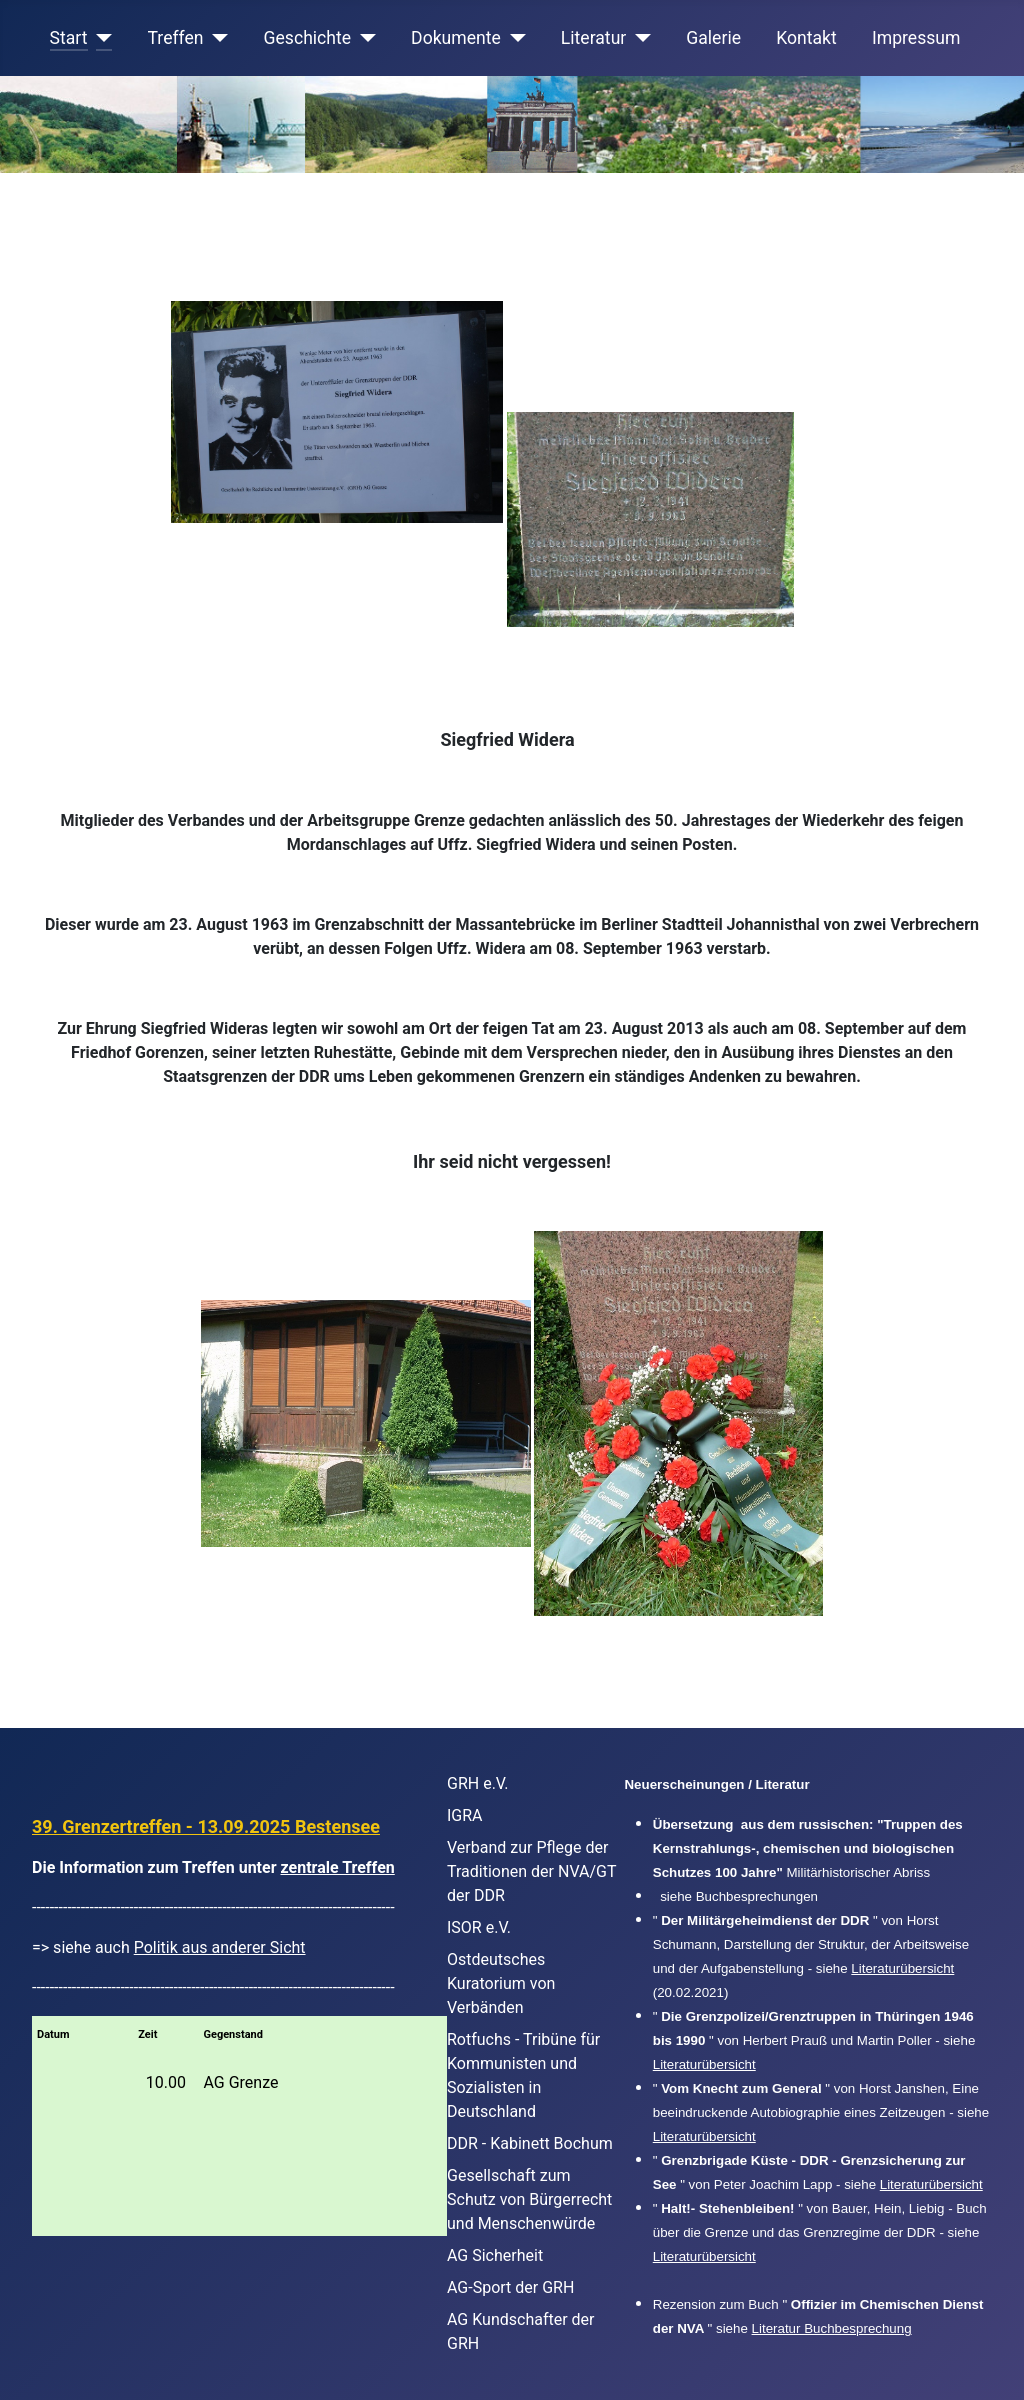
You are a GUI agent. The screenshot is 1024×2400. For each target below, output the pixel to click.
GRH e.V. (478, 1783)
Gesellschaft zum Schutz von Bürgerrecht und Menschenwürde (529, 2199)
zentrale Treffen (338, 1867)
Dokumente (456, 38)
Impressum (916, 38)
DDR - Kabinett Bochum (530, 2143)
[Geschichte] (363, 38)
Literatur (593, 38)
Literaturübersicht (902, 1968)
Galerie (713, 38)
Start (69, 38)
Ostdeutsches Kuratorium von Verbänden (501, 1983)
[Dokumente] (513, 38)
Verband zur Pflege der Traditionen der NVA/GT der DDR (531, 1871)
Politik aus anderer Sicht (220, 1947)
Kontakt (806, 38)
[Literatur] (638, 38)
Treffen (176, 38)
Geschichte (308, 38)
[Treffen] (216, 38)
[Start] (100, 38)
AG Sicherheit (495, 2255)
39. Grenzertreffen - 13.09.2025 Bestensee (206, 1826)
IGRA (465, 1815)
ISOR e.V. (479, 1927)
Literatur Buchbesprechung (832, 2328)
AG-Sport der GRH (510, 2287)
